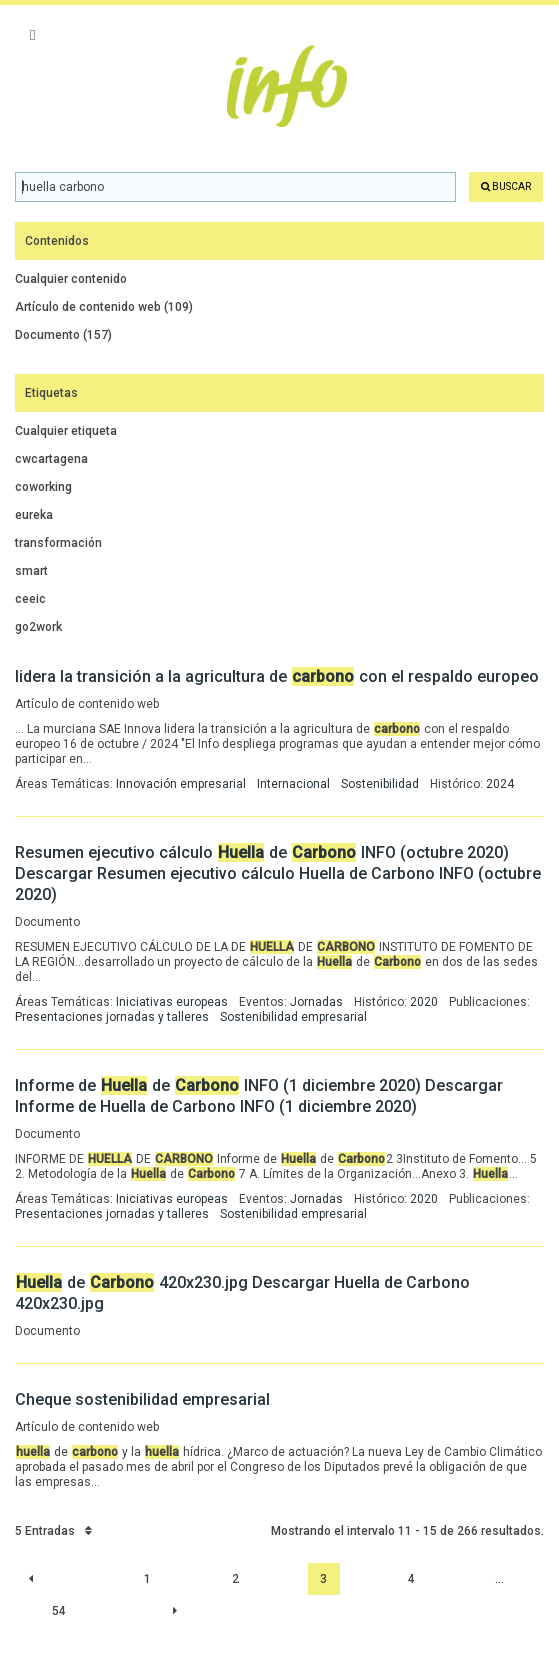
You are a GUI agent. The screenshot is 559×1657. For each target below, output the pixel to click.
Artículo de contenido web (104, 307)
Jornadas (316, 1002)
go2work (38, 627)
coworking (43, 487)
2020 (424, 1002)
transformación (58, 543)
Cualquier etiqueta (66, 431)
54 (59, 1611)
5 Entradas (53, 1531)
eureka (34, 515)
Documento (63, 335)
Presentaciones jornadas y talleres (112, 1017)
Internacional (293, 784)
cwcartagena (51, 459)
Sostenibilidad (380, 784)
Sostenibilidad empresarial (293, 1017)
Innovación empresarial (181, 784)
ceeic (30, 599)
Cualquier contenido (71, 279)
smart (31, 571)
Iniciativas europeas (172, 1002)
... (499, 1579)
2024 (500, 784)
